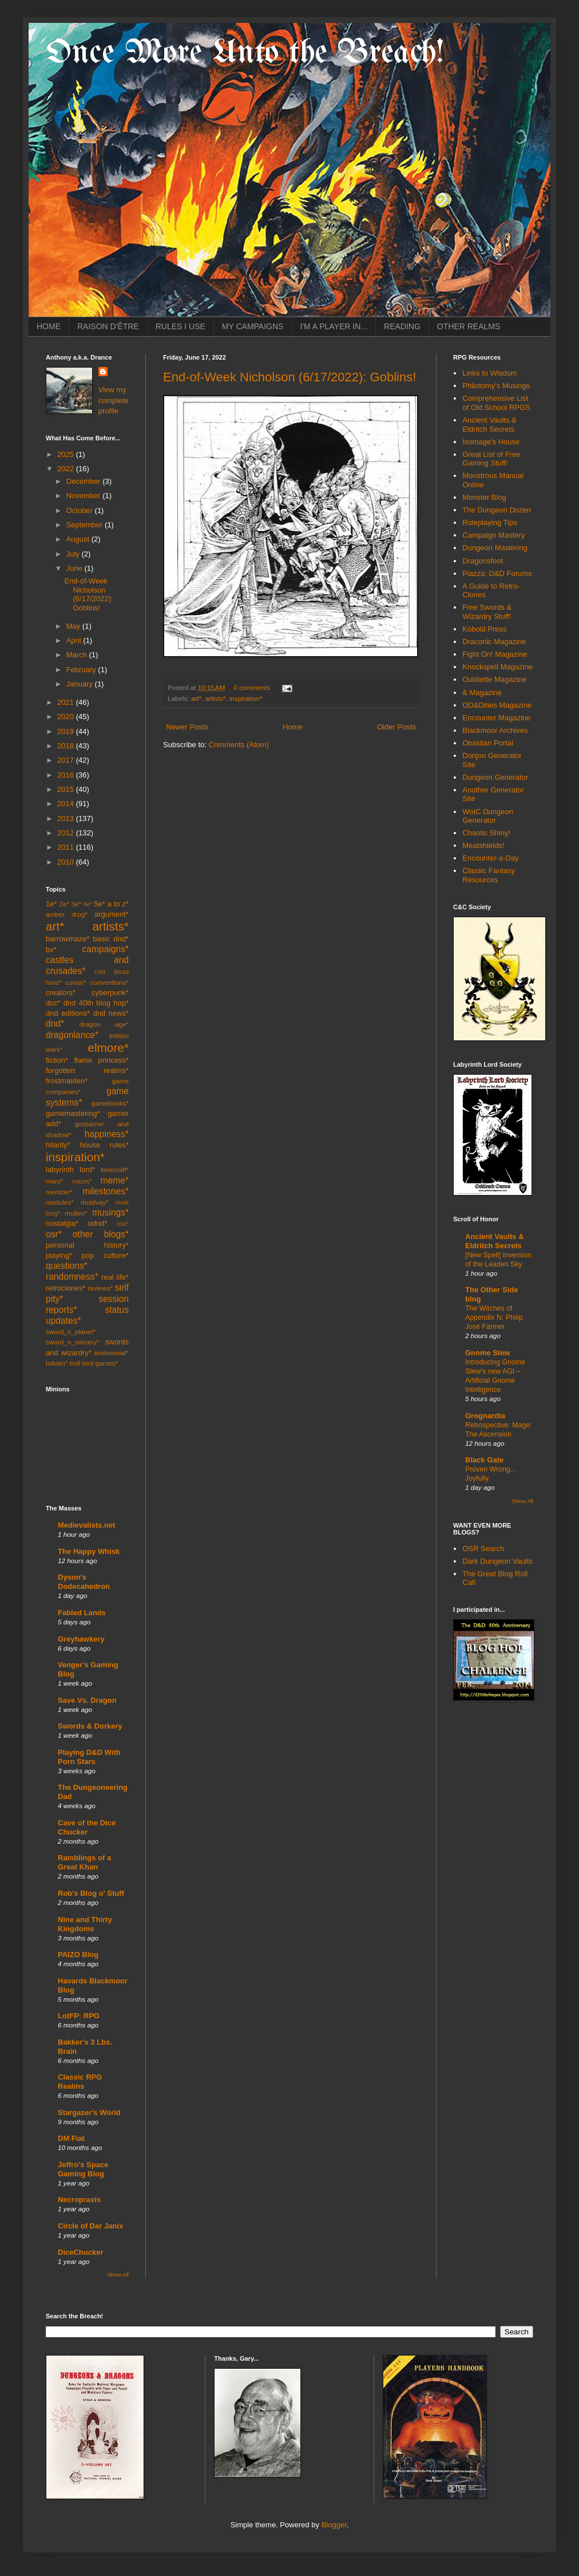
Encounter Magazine (496, 717)
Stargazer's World (89, 2112)
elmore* (108, 1047)
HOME (49, 326)
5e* (99, 904)
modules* (60, 1202)
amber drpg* (67, 914)
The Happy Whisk (89, 1551)
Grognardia (485, 1415)
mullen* (76, 1213)
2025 (66, 454)
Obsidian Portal (487, 743)
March (77, 654)
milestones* (105, 1191)
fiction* (57, 1060)
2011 (66, 847)
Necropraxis (79, 2199)
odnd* (98, 1223)
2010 (66, 862)
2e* (64, 904)
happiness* (107, 1134)
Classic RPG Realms (80, 2081)
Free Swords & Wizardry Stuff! (486, 612)
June (75, 568)
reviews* (100, 1288)
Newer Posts (187, 727)
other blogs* (101, 1234)
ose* (123, 1224)
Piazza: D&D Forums (497, 573)
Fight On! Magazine (494, 654)
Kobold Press (484, 629)
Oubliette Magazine (494, 679)
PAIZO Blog (78, 1954)
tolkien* (57, 1363)
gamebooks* (110, 1103)
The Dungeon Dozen (496, 510)
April (75, 640)
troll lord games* (94, 1363)
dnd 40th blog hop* (96, 1003)
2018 (66, 745)
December (84, 481)
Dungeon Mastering (494, 547)
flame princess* (101, 1060)
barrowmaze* (68, 938)
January (80, 684)
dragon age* (104, 1024)
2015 (66, 789)
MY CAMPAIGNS (253, 326)
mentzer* (59, 1192)
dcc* (53, 1003)
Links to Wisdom (489, 373)
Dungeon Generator (495, 777)
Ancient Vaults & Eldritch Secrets (489, 424)
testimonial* (111, 1352)
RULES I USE (180, 326)
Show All (118, 2274)
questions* (67, 1266)
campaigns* (105, 949)
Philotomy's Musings (496, 385)
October (80, 510)
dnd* (55, 1023)
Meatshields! (483, 845)
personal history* (87, 1245)
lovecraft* (115, 1169)
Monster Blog (484, 497)
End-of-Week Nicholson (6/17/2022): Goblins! (289, 377)
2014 (66, 803)
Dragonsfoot (482, 561)
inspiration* (246, 698)
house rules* (104, 1145)
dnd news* (111, 1013)
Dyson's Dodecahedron (84, 1582)
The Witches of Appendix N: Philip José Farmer (494, 1317)
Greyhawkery (81, 1639)
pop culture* (105, 1255)
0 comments (251, 687)
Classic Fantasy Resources (488, 875)
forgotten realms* (87, 1070)
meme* (115, 1180)
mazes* (82, 1181)
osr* (54, 1234)
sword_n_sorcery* (73, 1342)
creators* (61, 992)
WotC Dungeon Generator (487, 816)
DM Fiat (71, 2138)
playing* (59, 1255)
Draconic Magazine (494, 641)
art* (196, 698)
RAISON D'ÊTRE (108, 326)
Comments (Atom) (239, 744)
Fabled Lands (82, 1612)
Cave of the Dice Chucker (87, 1827)
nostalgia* (62, 1223)
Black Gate (484, 1459)
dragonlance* (72, 1035)
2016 (66, 775)
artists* (215, 698)
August (79, 539)
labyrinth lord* (70, 1169)
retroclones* (65, 1288)
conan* (75, 982)
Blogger (334, 2524)
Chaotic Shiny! (486, 833)
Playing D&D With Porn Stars (89, 1757)
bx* (51, 949)
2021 (66, 702)
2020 (66, 716)
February (82, 669)
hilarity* (58, 1145)
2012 (66, 833)
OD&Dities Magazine (497, 705)
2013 (66, 818)
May (74, 626)
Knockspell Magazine (497, 666)
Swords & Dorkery (90, 1726)
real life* (115, 1277)
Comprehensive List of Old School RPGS (496, 403)
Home (293, 727)
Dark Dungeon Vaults (497, 1561)
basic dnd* (111, 938)
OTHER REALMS (468, 326)
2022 (66, 468)
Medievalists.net (86, 1525)
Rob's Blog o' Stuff (91, 1893)
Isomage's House (490, 441)
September (85, 524)
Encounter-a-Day (490, 858)
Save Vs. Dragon (87, 1700)
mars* (55, 1181)
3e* (76, 904)
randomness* (72, 1276)
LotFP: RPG (79, 2015)
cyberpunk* (110, 992)
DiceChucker (80, 2252)
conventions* (109, 982)
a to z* (118, 904)
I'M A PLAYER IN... (333, 326)
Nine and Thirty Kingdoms (85, 1924)
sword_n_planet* (71, 1331)
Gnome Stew (487, 1352)
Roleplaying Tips (489, 522)
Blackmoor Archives (495, 730)
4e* (88, 904)
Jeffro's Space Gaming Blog (83, 2169)
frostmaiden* (67, 1080)
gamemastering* (73, 1113)
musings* (110, 1212)
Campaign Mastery (493, 535)
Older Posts (396, 727)
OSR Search (483, 1548)
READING (402, 326)
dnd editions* (68, 1013)
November (84, 495)
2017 (66, 760)
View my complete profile (113, 400)
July (74, 554)
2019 (66, 731)
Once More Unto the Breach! (245, 53)
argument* (111, 914)
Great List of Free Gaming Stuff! (491, 459)
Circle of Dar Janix (90, 2226)
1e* (51, 904)
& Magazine (482, 692)
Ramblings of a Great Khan (84, 1862)
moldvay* (94, 1202)
